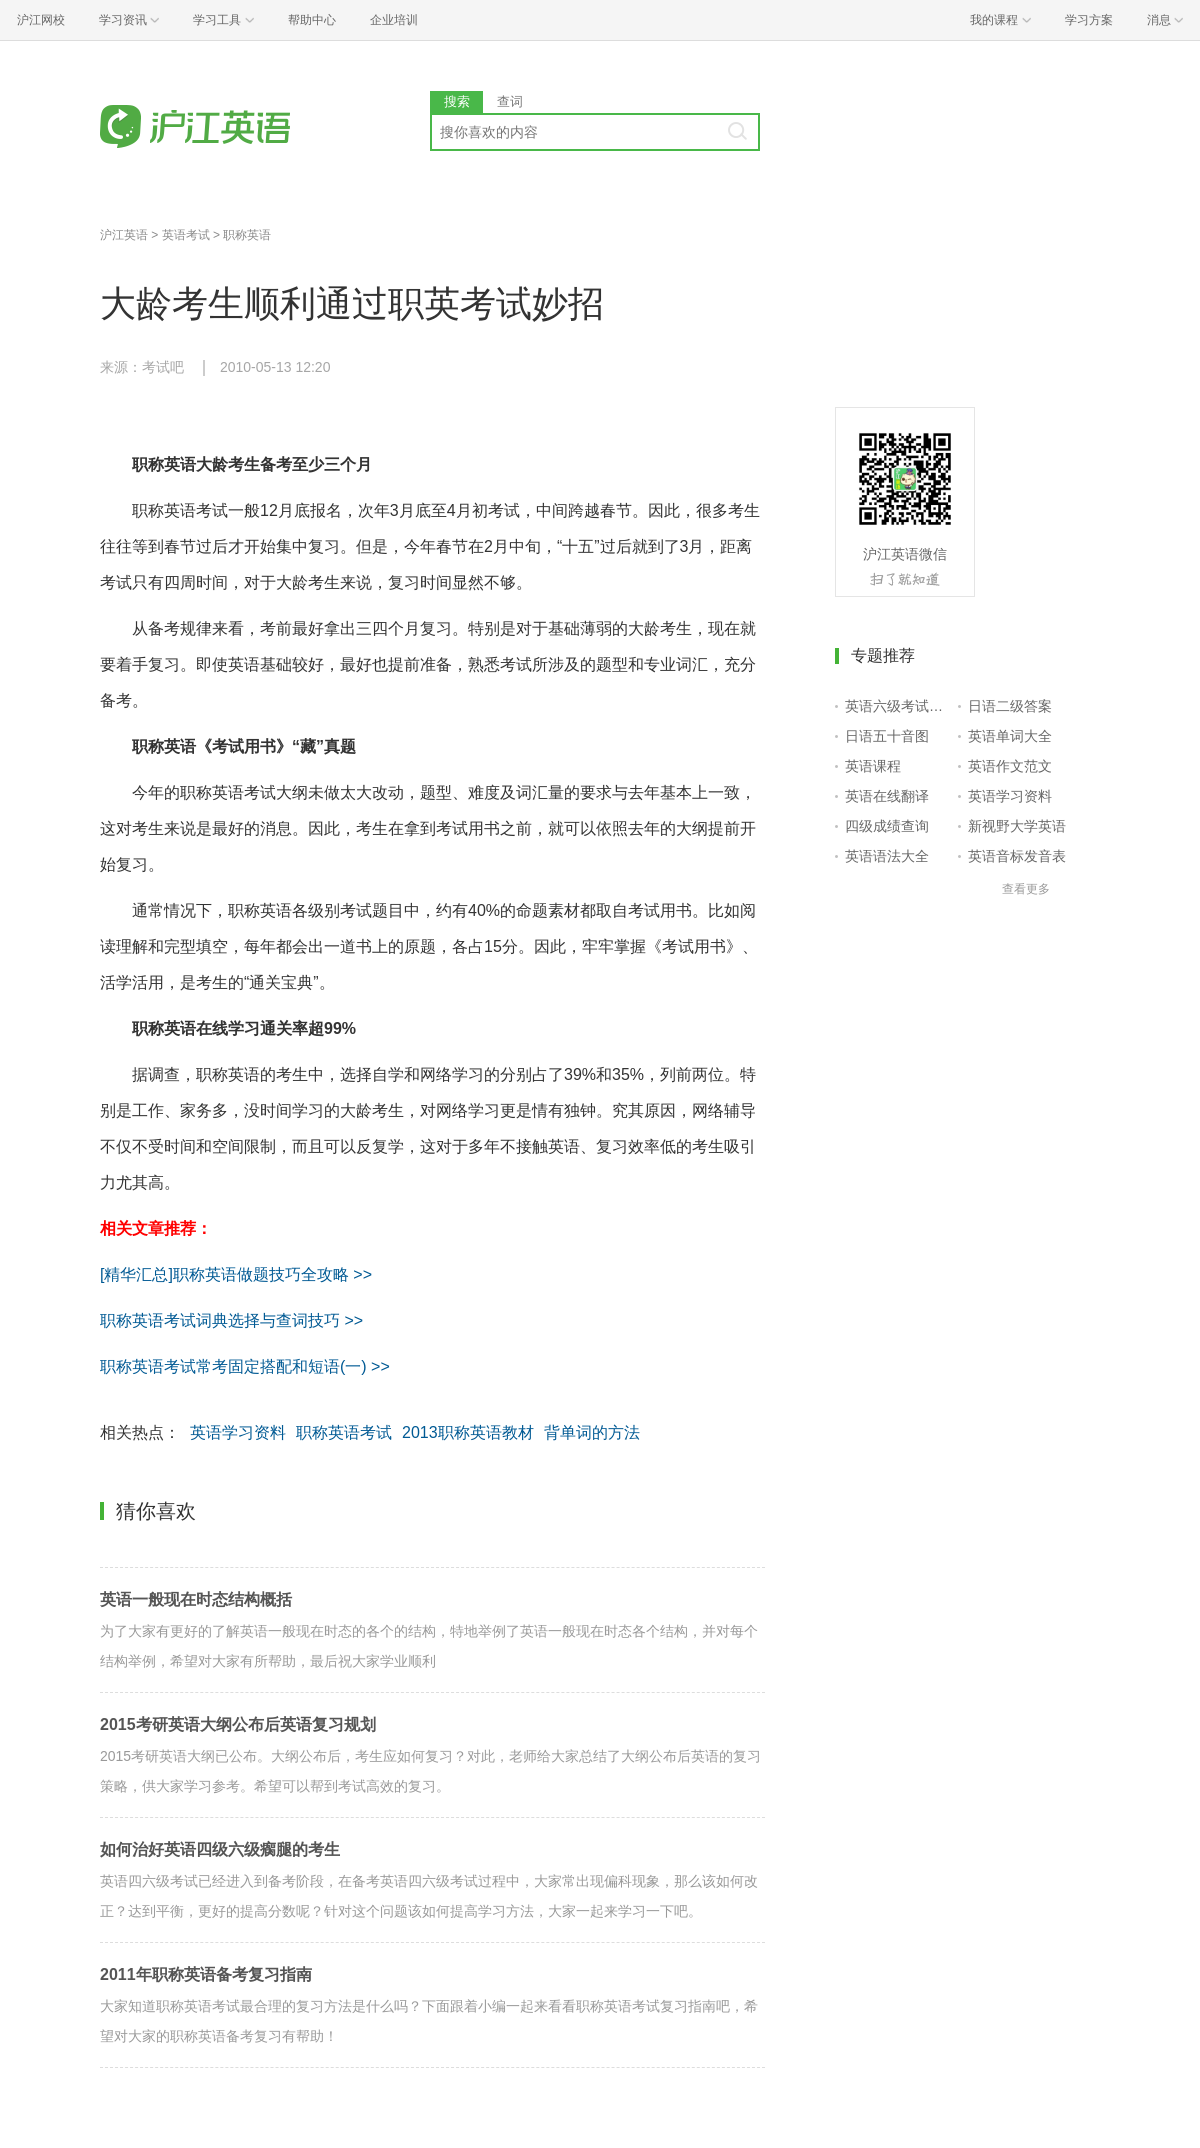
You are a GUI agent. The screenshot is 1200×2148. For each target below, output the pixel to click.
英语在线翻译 (887, 796)
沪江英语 (124, 235)
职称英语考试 (344, 1432)
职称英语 (247, 235)
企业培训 (394, 20)
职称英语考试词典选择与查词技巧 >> (231, 1320)
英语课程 (873, 766)
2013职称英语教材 (468, 1432)
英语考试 (186, 235)
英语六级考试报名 (897, 706)
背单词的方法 (592, 1432)
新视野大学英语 (1017, 826)
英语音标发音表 (1017, 856)
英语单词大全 (1010, 736)
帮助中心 (312, 20)
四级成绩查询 (887, 826)
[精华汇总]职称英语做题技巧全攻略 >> (236, 1274)
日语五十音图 (887, 736)
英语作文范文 (1010, 766)
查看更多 (1026, 889)
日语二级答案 (1010, 706)
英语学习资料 (238, 1432)
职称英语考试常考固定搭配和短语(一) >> (245, 1366)
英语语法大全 (887, 856)
